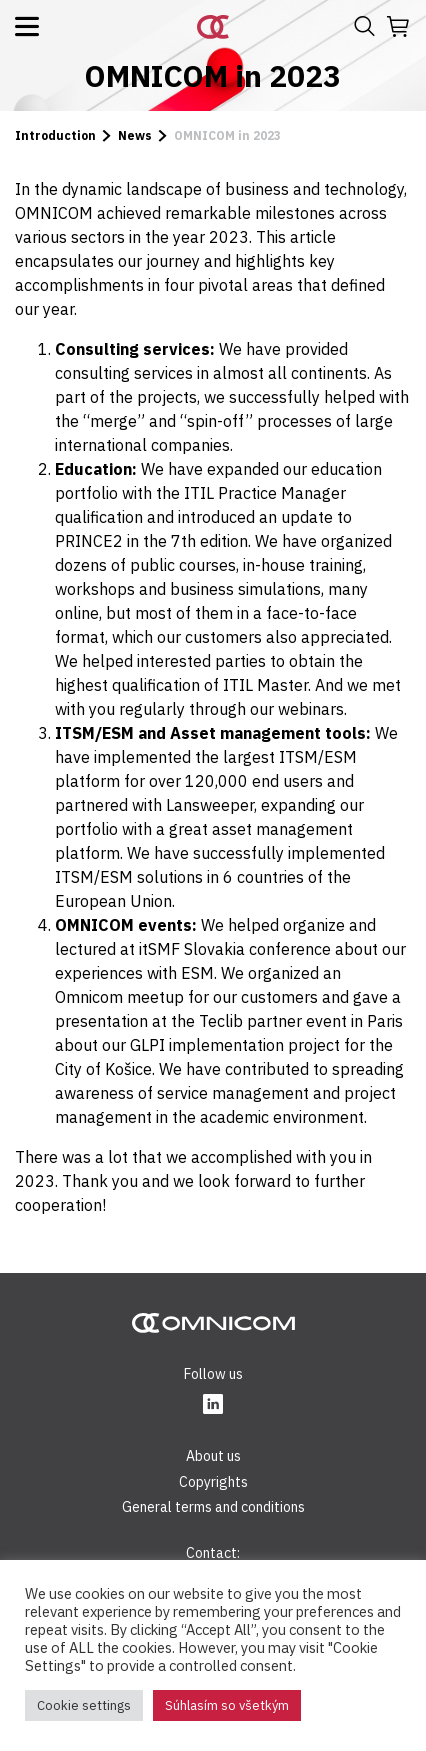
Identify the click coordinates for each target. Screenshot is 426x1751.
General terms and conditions (213, 1507)
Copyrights (213, 1482)
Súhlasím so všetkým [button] (227, 1705)
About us (213, 1456)
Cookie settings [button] (84, 1705)
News (135, 135)
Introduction (55, 135)
